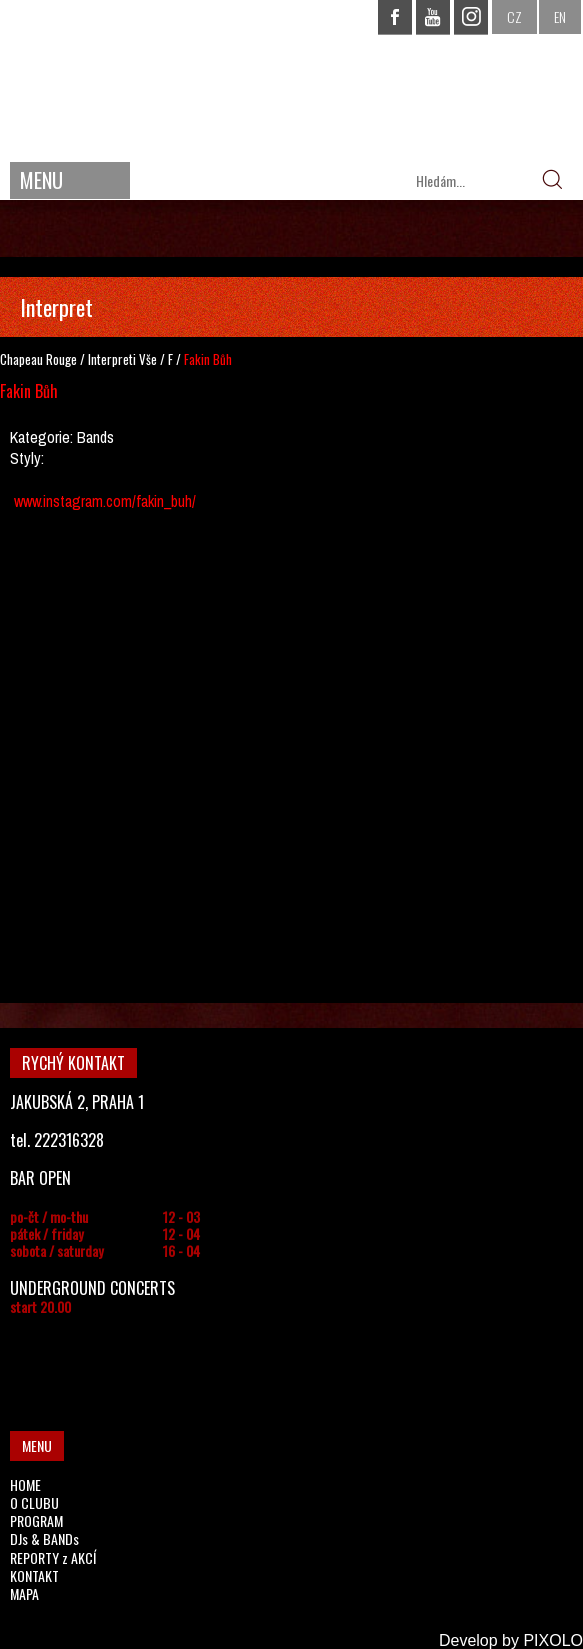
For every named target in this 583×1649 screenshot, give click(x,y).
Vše (148, 359)
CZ (514, 16)
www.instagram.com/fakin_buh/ (105, 501)
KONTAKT (34, 1575)
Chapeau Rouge (38, 359)
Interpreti (112, 359)
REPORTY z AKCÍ (53, 1557)
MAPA (24, 1593)
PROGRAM (36, 1520)
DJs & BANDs (44, 1538)
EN (560, 16)
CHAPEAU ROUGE (292, 78)
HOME (25, 1484)
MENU (41, 180)
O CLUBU (34, 1502)
